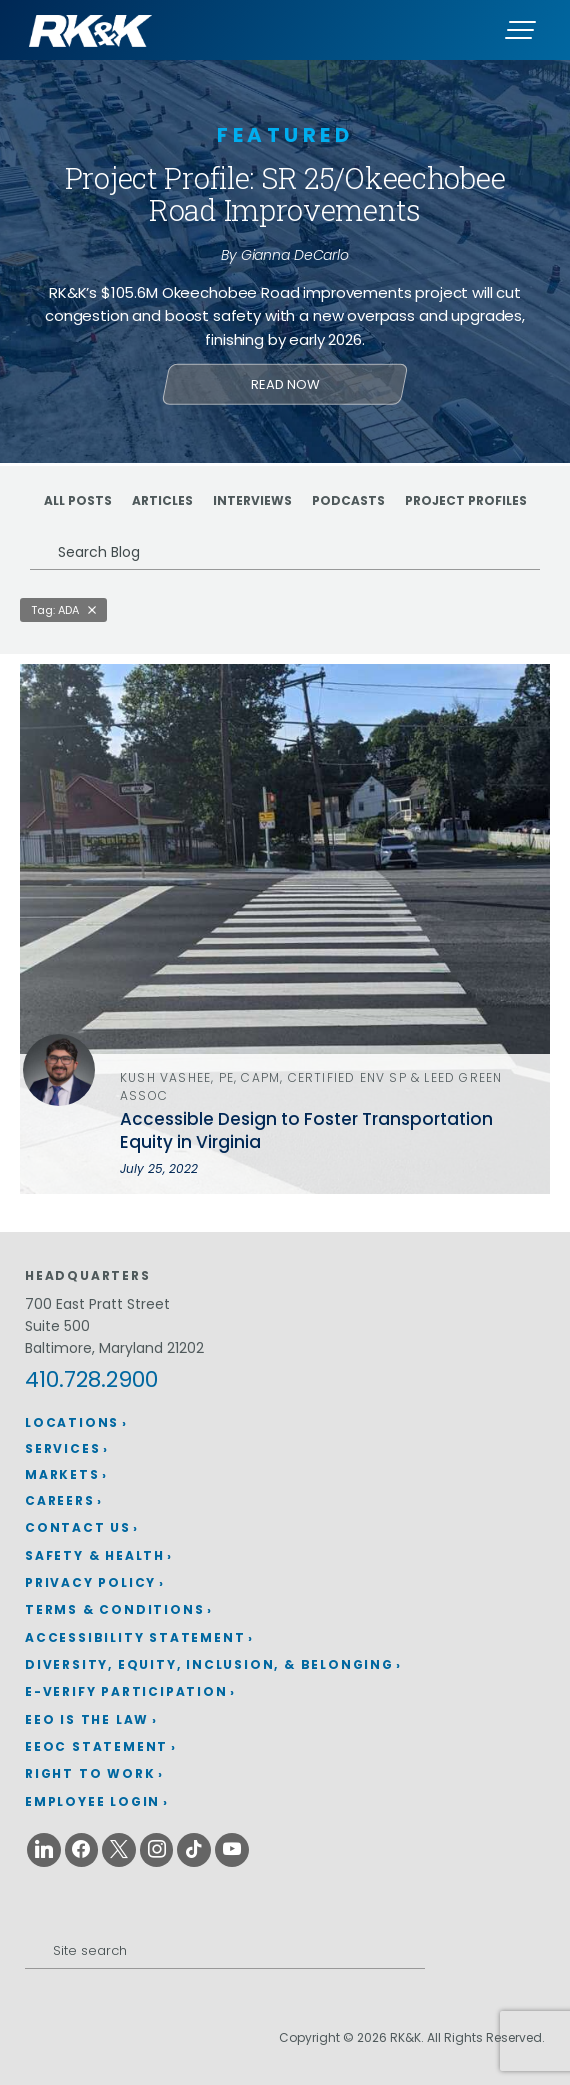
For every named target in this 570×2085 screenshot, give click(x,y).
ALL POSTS (78, 500)
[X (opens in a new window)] (119, 1850)
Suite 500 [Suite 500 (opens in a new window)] (57, 1326)
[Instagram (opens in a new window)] (157, 1850)
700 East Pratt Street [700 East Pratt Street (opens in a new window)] (97, 1304)
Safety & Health (95, 1555)
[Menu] (520, 30)
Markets (62, 1474)
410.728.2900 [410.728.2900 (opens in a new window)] (91, 1379)
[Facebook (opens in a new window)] (82, 1850)
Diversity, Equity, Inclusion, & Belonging (209, 1664)
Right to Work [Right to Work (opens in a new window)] (90, 1773)
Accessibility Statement (135, 1637)
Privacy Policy (90, 1582)
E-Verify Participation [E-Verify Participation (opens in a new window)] (126, 1691)
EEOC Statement (96, 1746)
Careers (60, 1500)
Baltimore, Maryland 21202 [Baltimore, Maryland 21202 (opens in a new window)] (114, 1348)
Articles (162, 500)
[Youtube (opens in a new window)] (232, 1850)
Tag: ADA (55, 610)
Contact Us (78, 1527)
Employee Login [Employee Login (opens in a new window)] (92, 1801)
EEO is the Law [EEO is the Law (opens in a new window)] (87, 1719)
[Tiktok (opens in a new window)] (194, 1850)
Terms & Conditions (114, 1609)
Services (62, 1448)
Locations (72, 1422)
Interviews (252, 500)
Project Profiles (466, 500)
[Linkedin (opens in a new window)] (44, 1850)
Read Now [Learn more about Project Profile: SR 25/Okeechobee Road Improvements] (285, 384)
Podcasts (348, 500)
